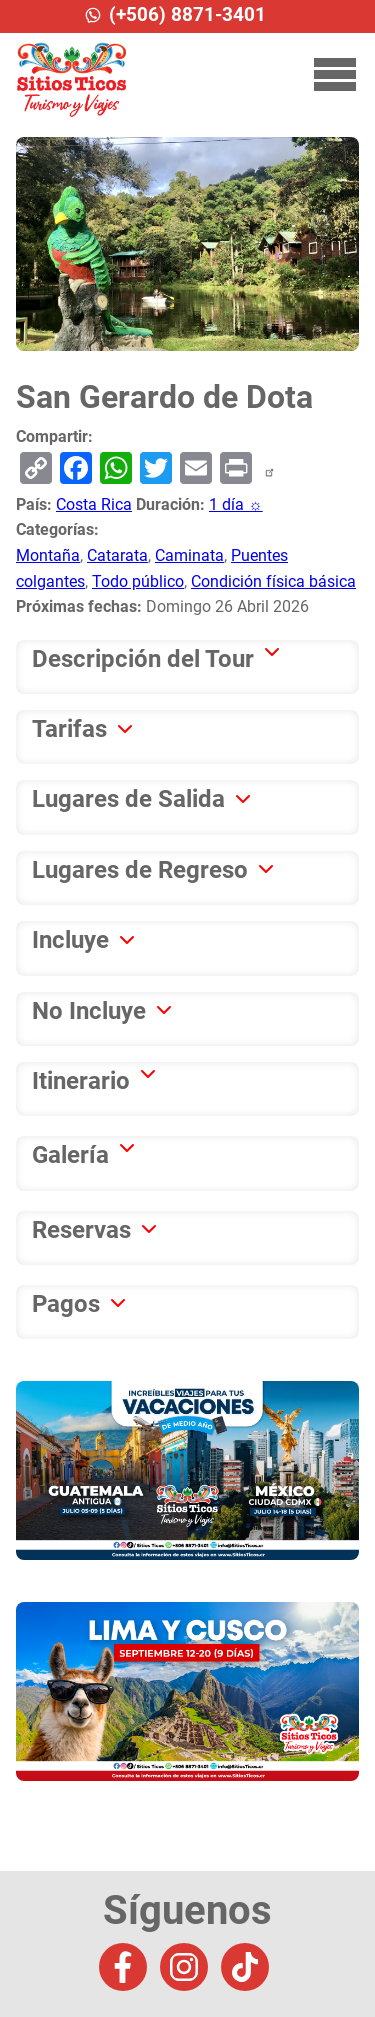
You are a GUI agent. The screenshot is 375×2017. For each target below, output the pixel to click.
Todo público (138, 581)
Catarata (117, 555)
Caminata (189, 555)
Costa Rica (94, 504)
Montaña (48, 555)
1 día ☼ (236, 504)
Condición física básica (273, 581)
